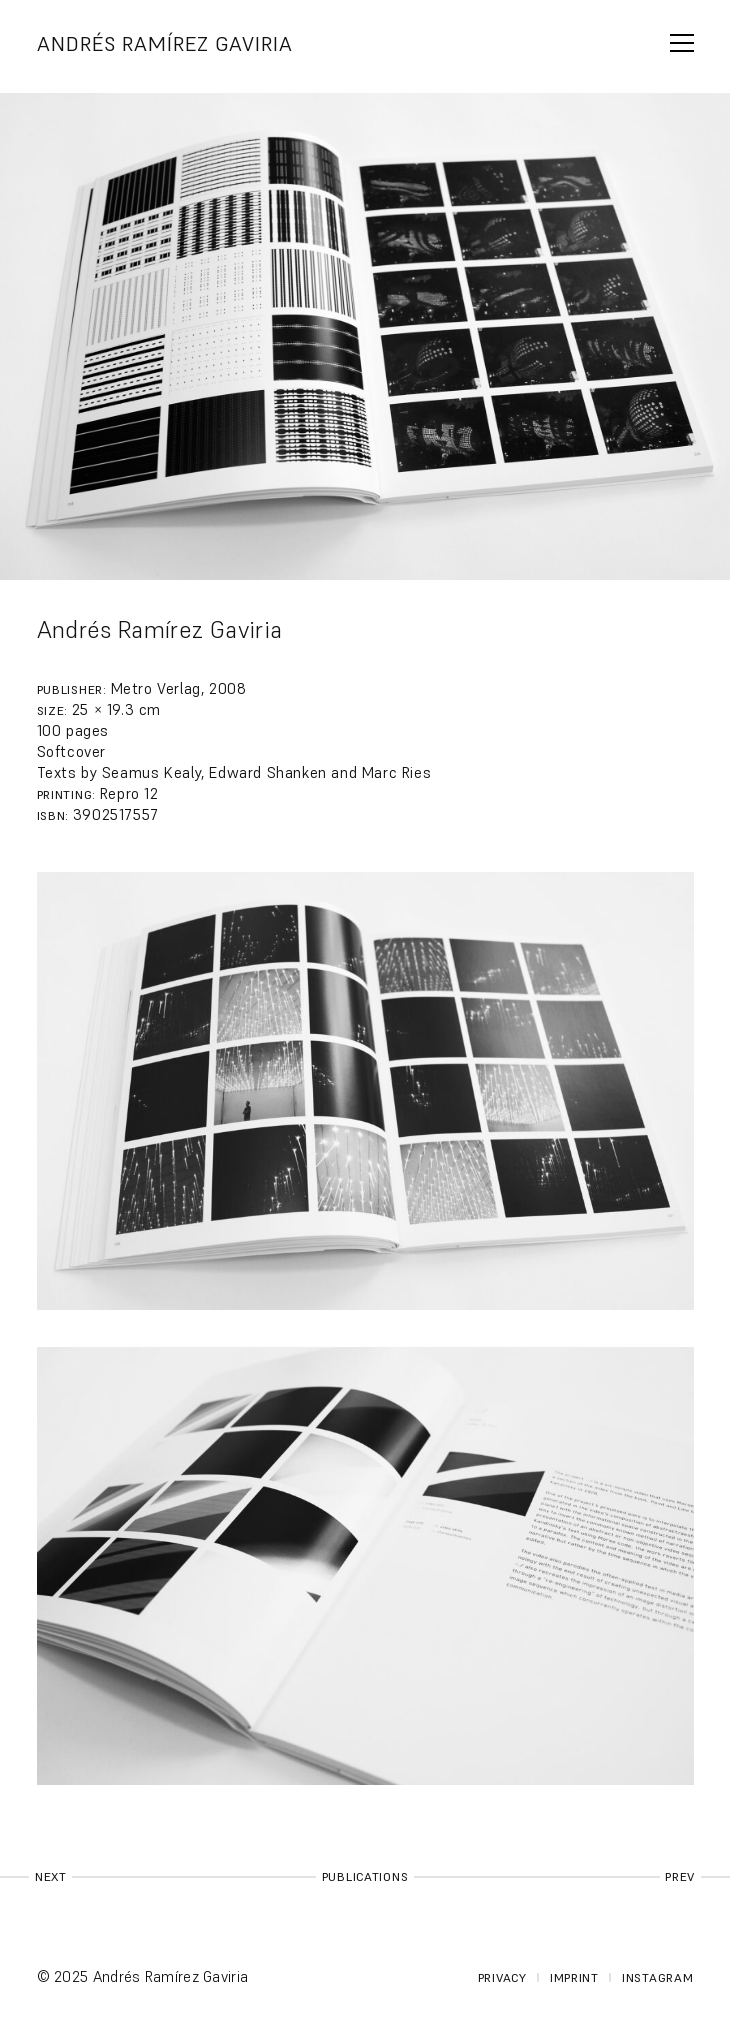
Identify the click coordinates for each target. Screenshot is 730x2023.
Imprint (574, 1977)
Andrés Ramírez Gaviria (165, 44)
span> (682, 43)
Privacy (502, 1977)
